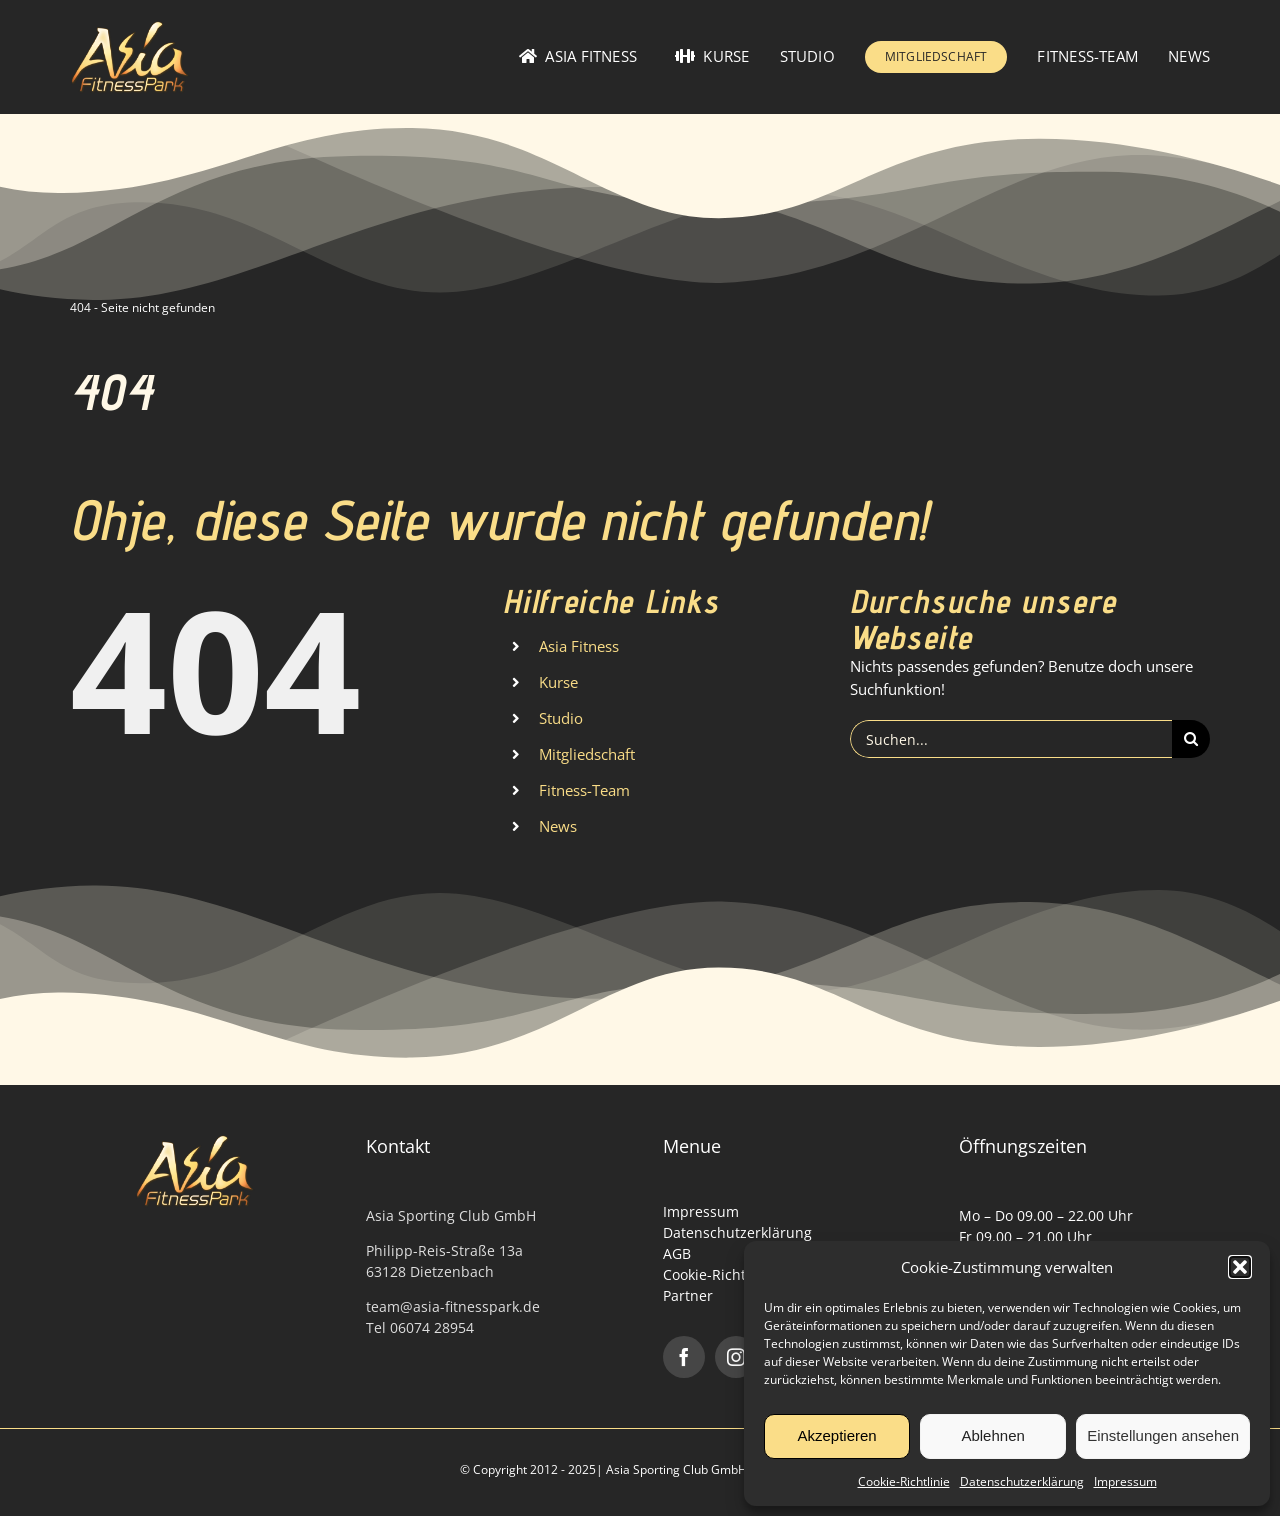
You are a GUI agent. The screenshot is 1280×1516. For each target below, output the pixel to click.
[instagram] (736, 1357)
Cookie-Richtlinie (904, 1481)
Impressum (1125, 1481)
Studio (561, 718)
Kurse (558, 682)
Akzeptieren (836, 1435)
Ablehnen (992, 1435)
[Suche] (1191, 739)
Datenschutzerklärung (1022, 1481)
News (558, 826)
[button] (1240, 1267)
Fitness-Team (584, 790)
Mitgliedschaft (587, 754)
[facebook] (684, 1357)
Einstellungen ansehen (1163, 1435)
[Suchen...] (1011, 739)
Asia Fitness (579, 646)
